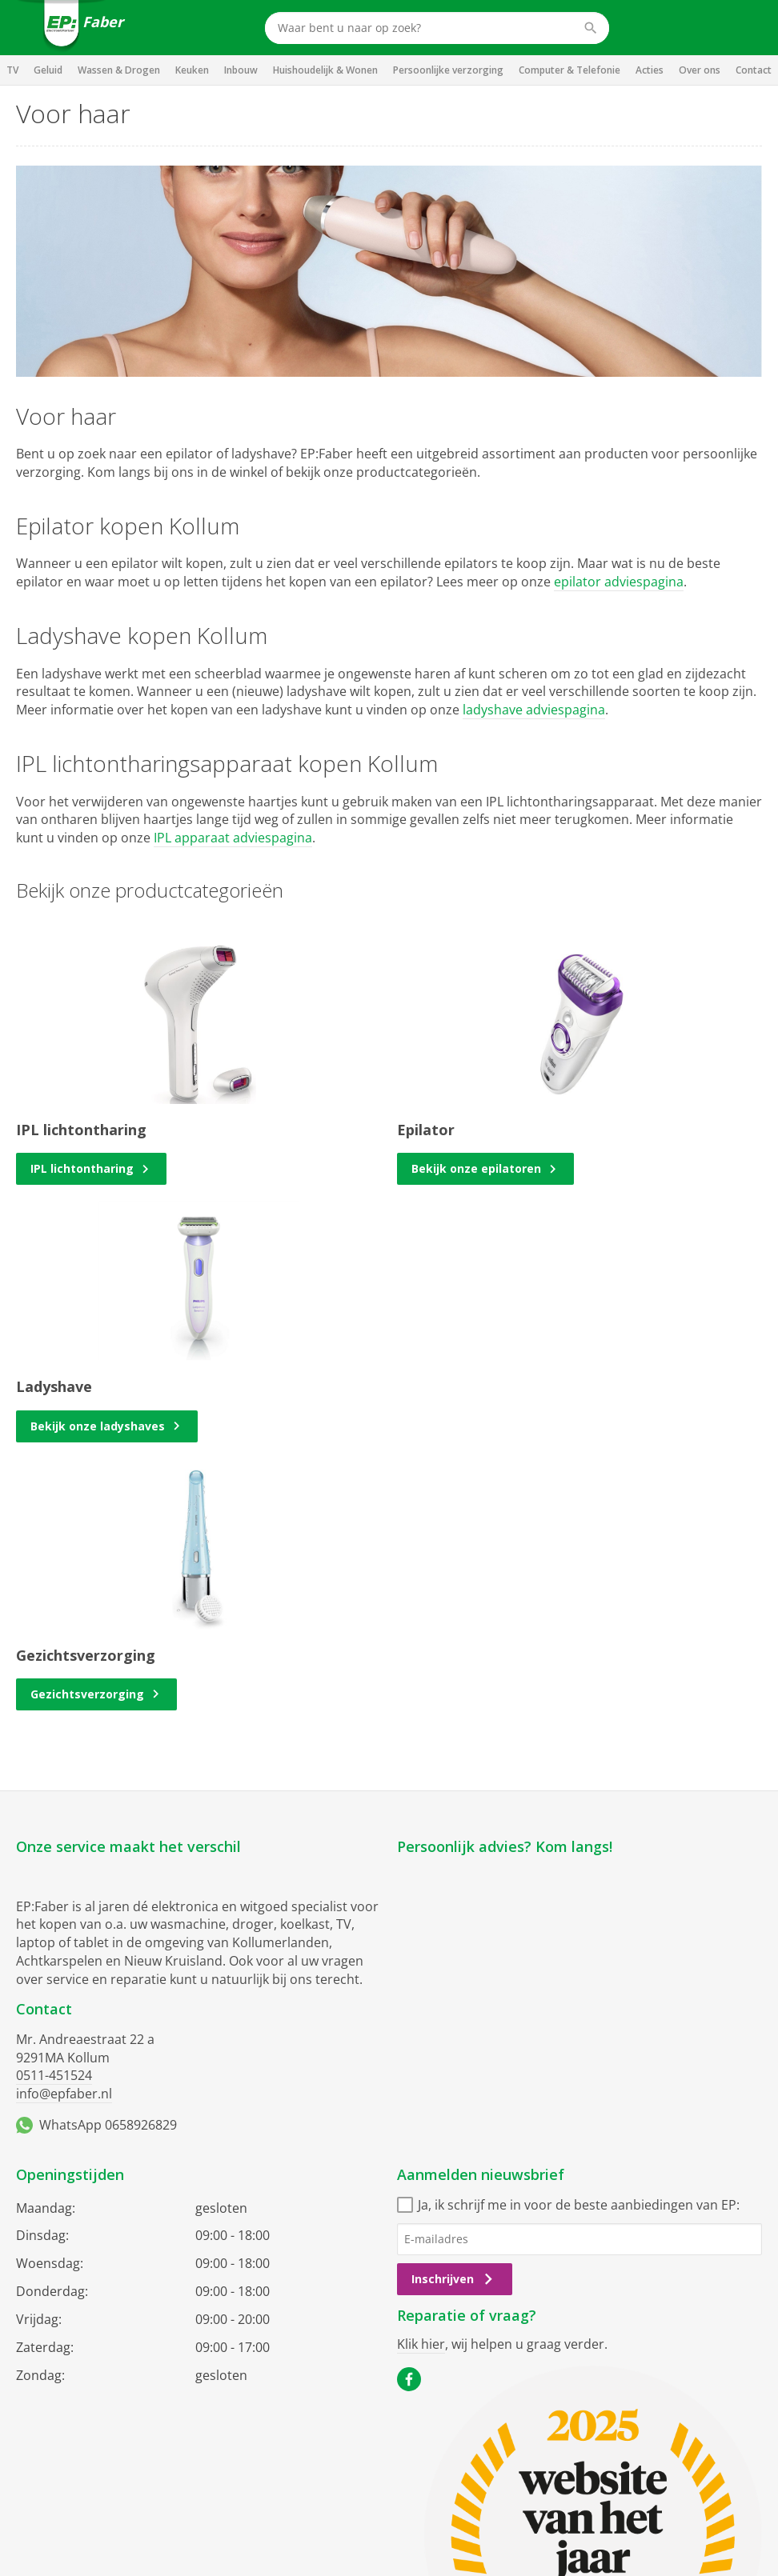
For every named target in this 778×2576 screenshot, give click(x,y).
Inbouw (241, 70)
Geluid (48, 70)
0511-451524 (54, 2075)
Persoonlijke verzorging (448, 70)
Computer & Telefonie (569, 70)
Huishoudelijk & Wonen (325, 70)
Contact (754, 70)
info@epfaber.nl (64, 2093)
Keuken (192, 70)
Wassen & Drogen (119, 70)
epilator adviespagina (619, 581)
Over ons (699, 70)
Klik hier (421, 2344)
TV (12, 70)
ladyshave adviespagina (534, 709)
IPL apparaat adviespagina (233, 837)
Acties (650, 70)
